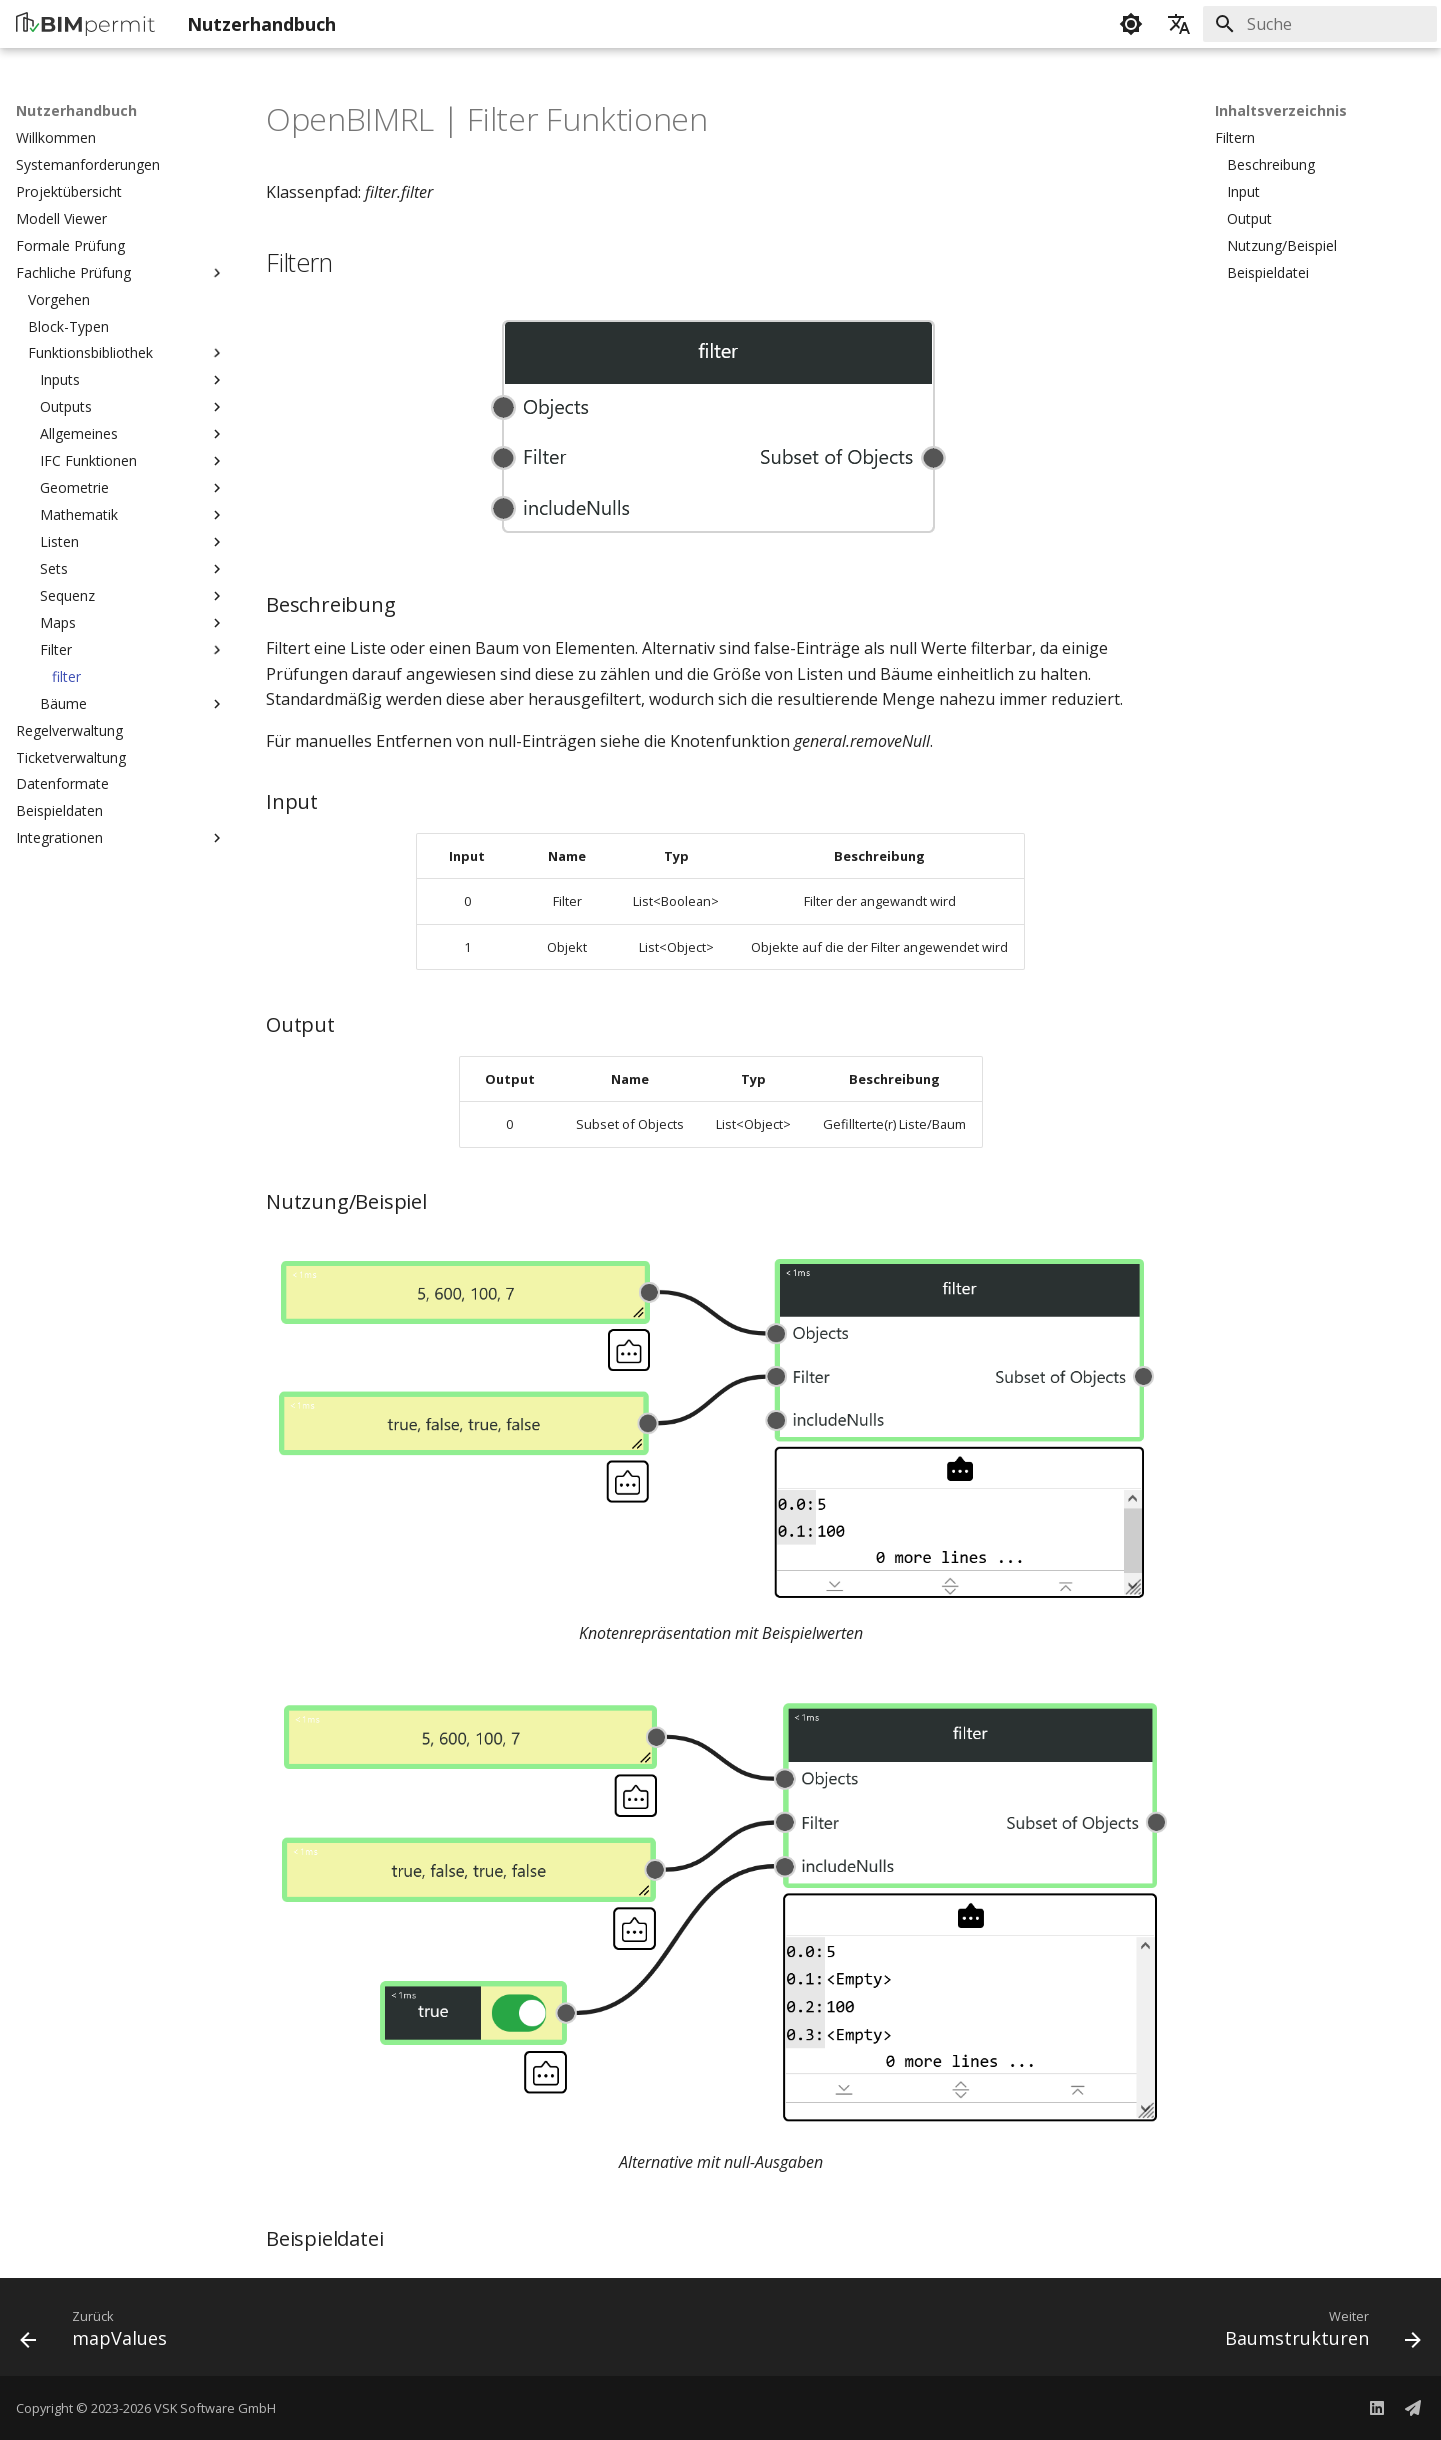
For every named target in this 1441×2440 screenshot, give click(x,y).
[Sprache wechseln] (1179, 24)
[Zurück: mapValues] (100, 2333)
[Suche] (1320, 24)
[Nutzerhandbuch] (85, 24)
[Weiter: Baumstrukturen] (1316, 2333)
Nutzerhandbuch (76, 111)
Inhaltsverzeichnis (1281, 111)
